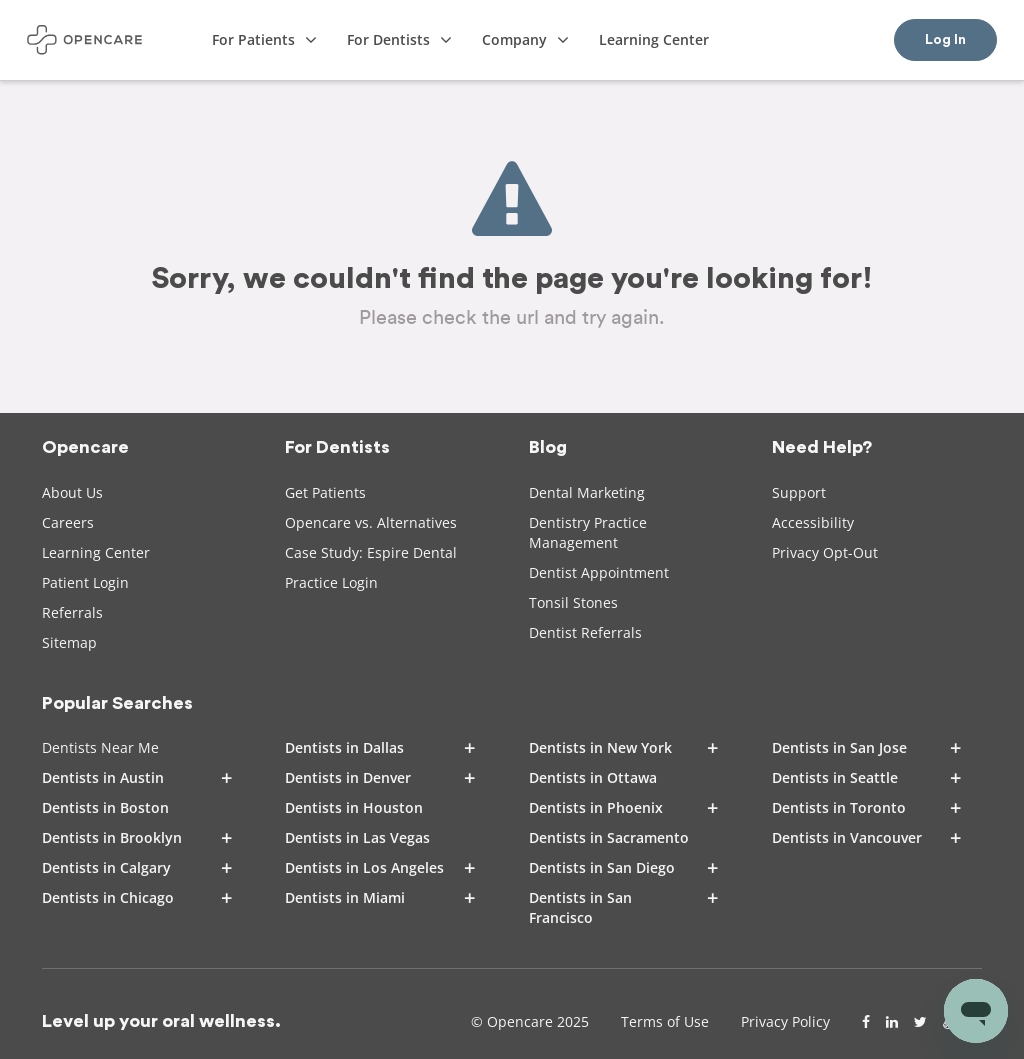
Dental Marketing (587, 492)
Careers (68, 522)
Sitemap (69, 642)
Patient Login (85, 582)
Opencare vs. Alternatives (371, 522)
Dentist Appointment (599, 572)
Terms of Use (665, 1021)
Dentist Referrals (585, 632)
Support (799, 492)
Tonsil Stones (573, 602)
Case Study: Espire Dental (371, 552)
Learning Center (96, 552)
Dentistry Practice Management (588, 532)
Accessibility (813, 522)
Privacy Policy (785, 1021)
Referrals (72, 612)
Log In (945, 40)
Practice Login (331, 582)
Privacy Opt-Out (825, 552)
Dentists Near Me (100, 747)
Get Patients (325, 492)
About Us (72, 492)
